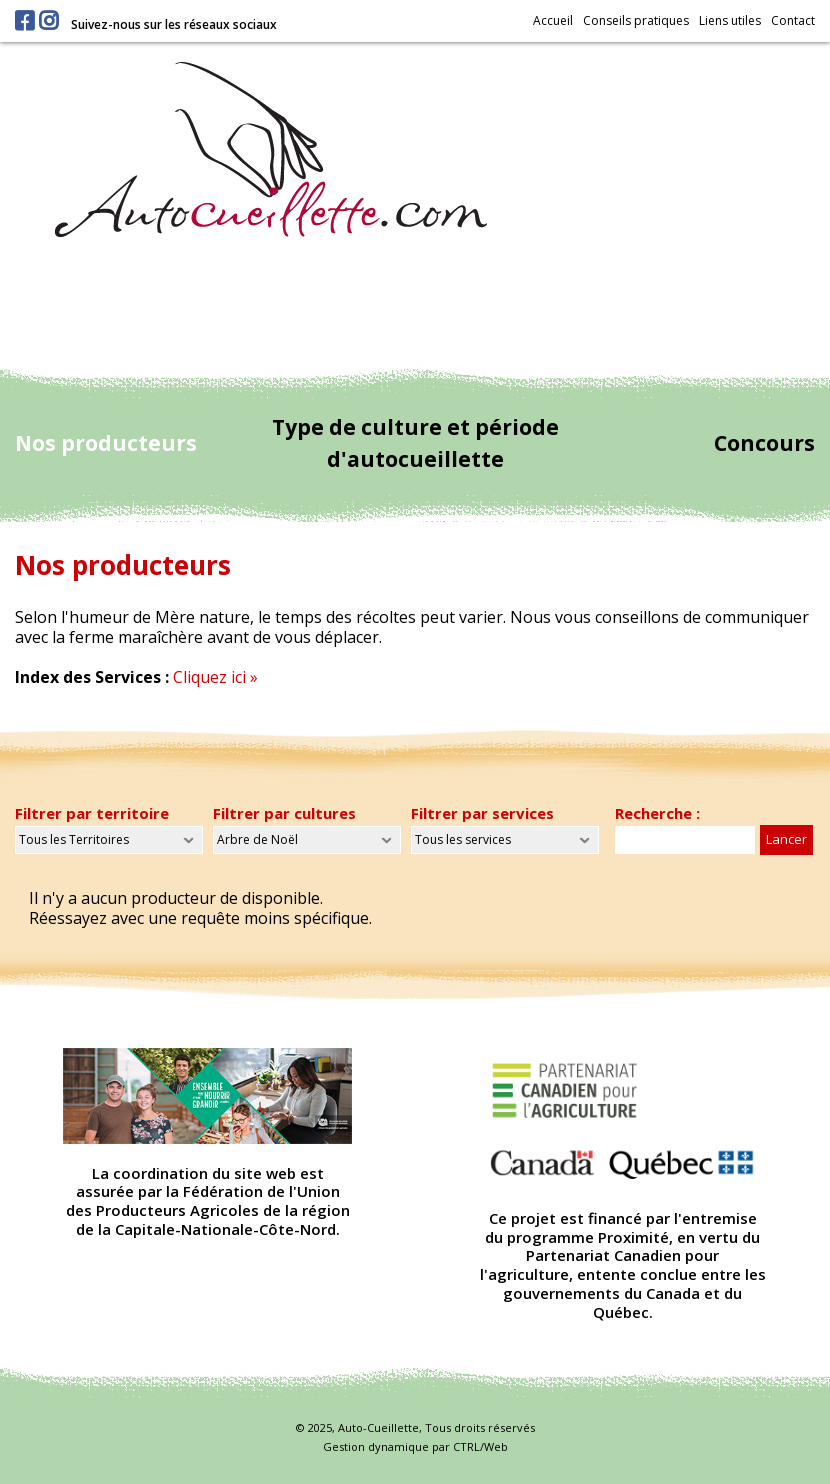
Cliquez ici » (215, 677)
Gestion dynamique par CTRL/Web (415, 1446)
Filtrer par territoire (92, 813)
